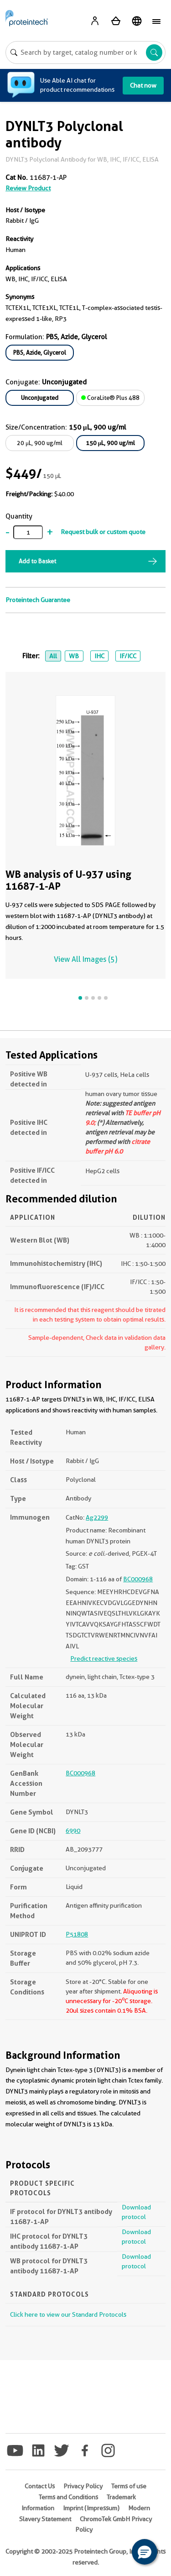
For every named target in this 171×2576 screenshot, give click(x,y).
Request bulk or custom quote (103, 531)
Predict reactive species (103, 1658)
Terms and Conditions (68, 2497)
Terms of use (128, 2486)
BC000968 (138, 1579)
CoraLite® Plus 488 (110, 397)
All (53, 656)
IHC (99, 656)
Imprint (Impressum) (91, 2508)
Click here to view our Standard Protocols (68, 2314)
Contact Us (40, 2486)
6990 (73, 1830)
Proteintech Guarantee (37, 599)
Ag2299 (97, 1517)
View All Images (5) (85, 959)
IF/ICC (127, 656)
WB (74, 656)
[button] (144, 2552)
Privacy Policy (83, 2486)
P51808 (77, 1934)
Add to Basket (37, 561)
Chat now (143, 85)
